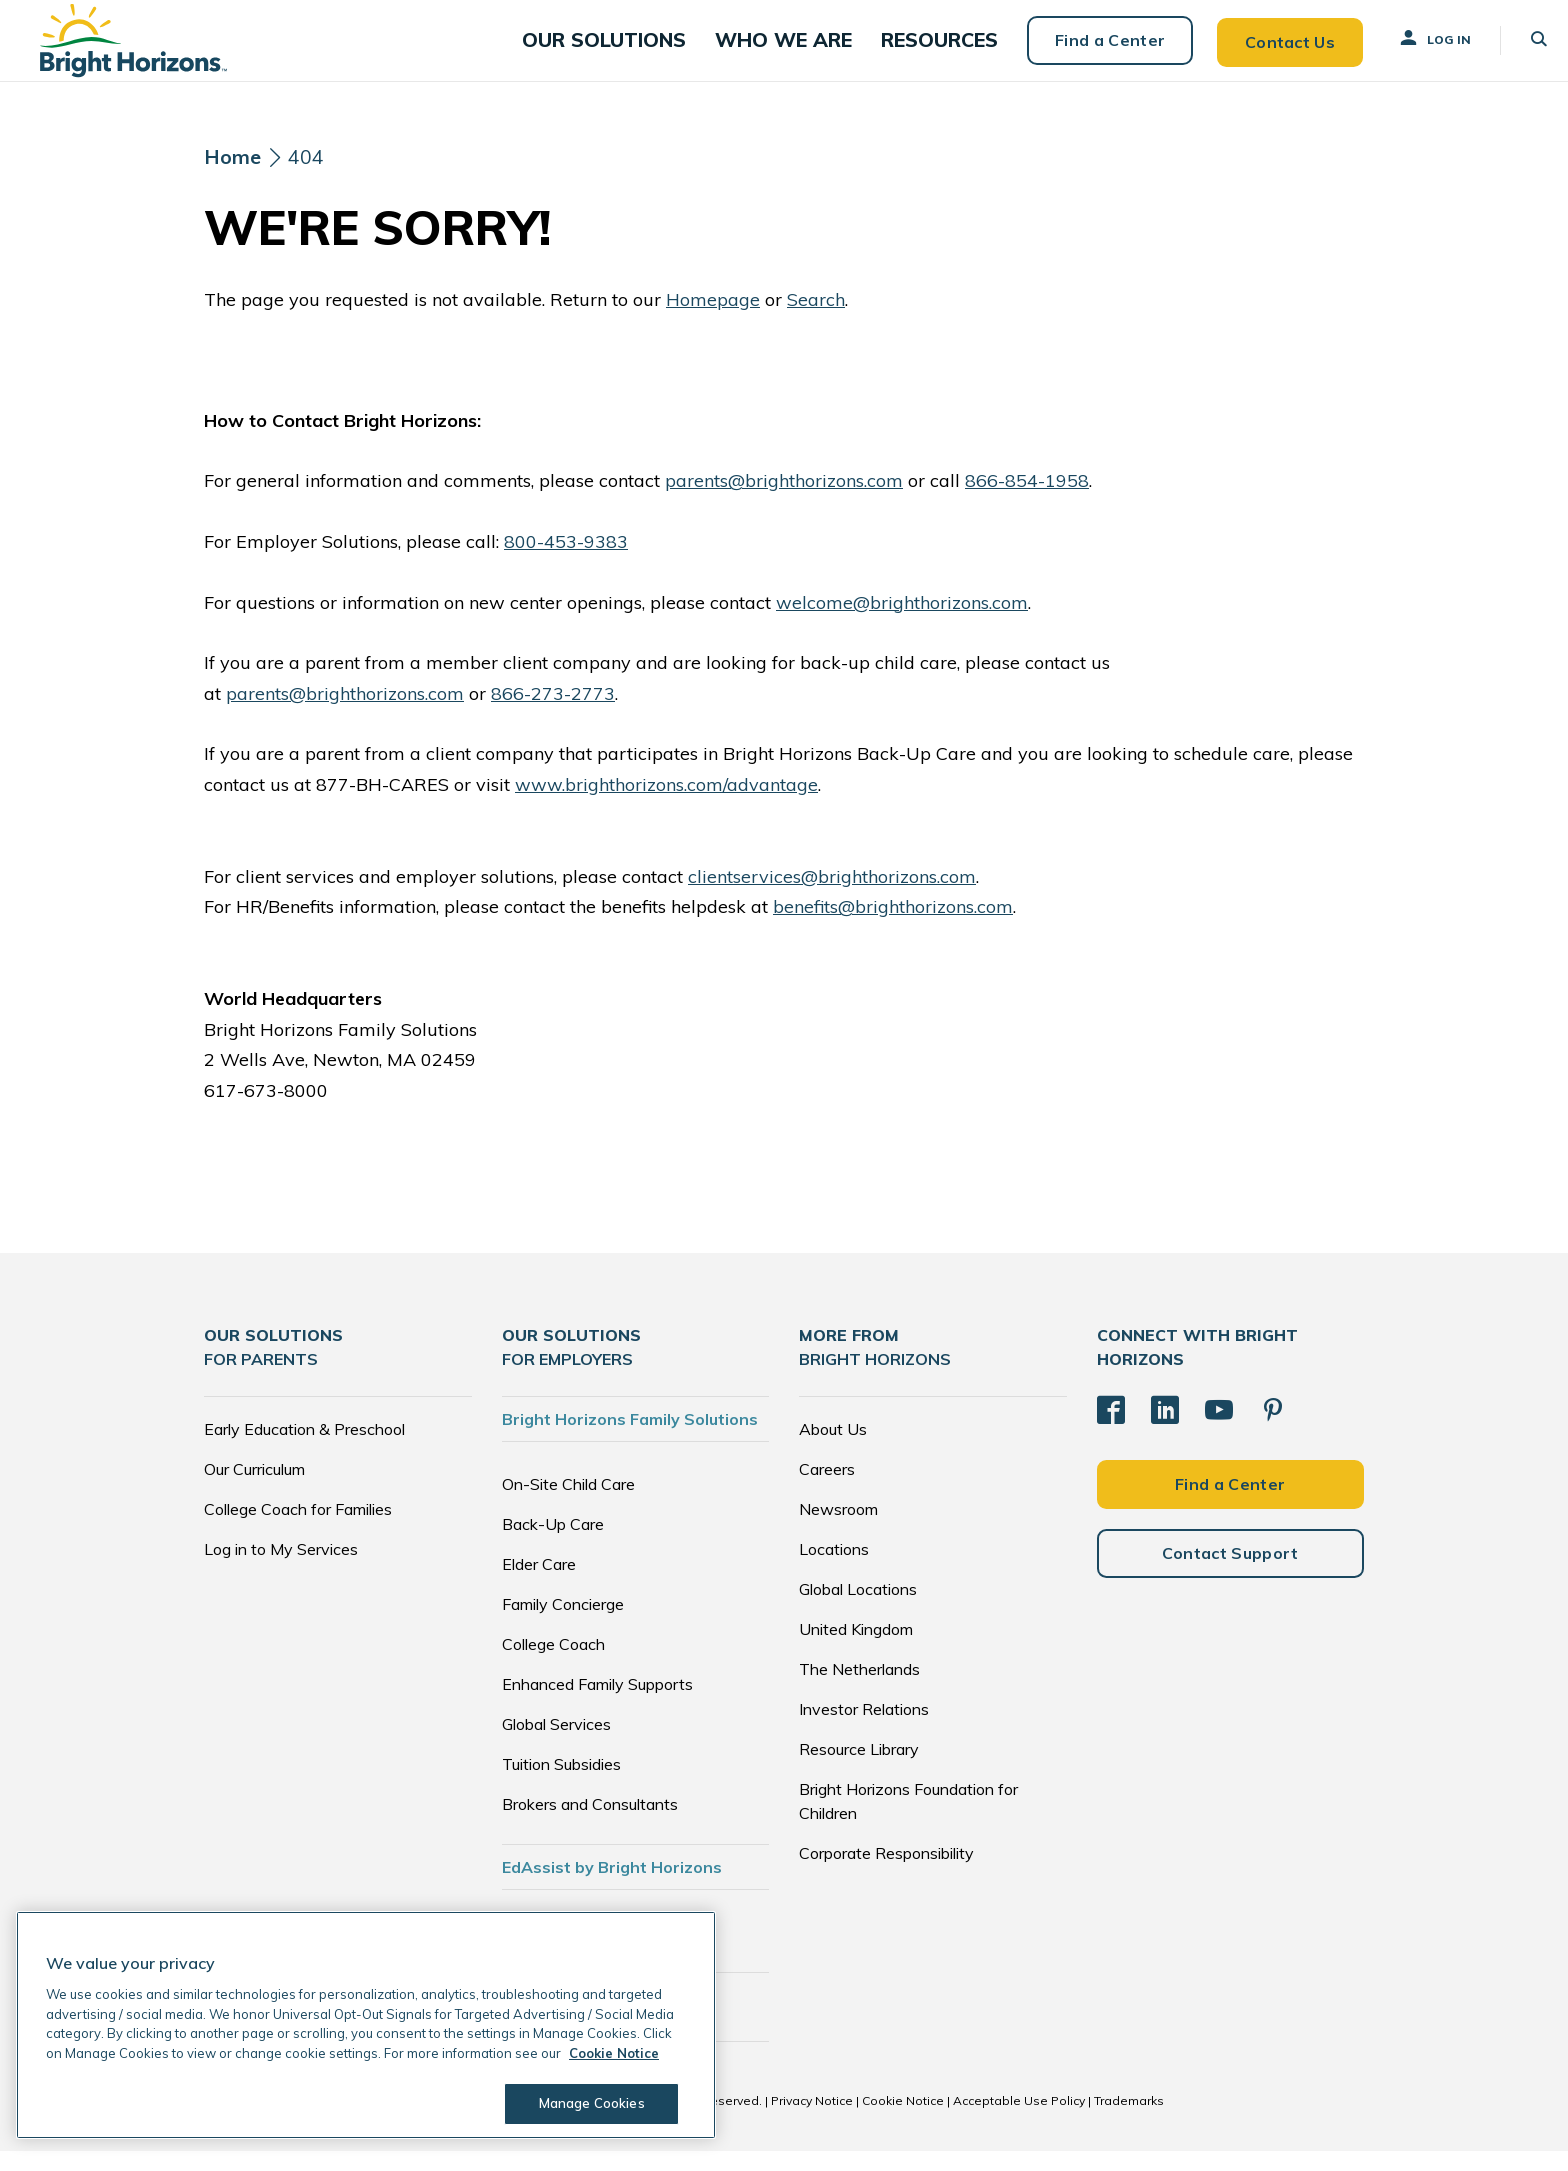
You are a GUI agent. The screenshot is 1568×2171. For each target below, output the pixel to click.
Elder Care (539, 1584)
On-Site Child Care (568, 1504)
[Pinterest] (1273, 1429)
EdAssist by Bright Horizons (612, 1887)
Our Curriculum (254, 1489)
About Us (833, 1449)
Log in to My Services (281, 1569)
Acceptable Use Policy (1019, 2120)
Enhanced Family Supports (597, 1704)
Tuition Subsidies (561, 1784)
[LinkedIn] (1165, 1429)
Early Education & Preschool (304, 1449)
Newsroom (838, 1529)
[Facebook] (1111, 1429)
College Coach (553, 1664)
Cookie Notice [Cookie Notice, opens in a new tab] (614, 2053)
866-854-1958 (1027, 501)
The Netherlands (859, 1689)
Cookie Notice (903, 2120)
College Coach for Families (298, 1529)
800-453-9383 (566, 561)
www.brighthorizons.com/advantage (666, 804)
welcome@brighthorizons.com (902, 622)
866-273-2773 (553, 713)
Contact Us (1270, 50)
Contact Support (1230, 1571)
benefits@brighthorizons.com (893, 927)
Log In (1415, 49)
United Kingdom (856, 1649)
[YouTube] (1219, 1429)
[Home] (232, 178)
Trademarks (1129, 2120)
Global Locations (858, 1609)
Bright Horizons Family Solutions (630, 1439)
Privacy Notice (812, 2120)
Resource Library (859, 1769)
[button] (636, 50)
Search (816, 319)
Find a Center (1090, 50)
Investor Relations (864, 1729)
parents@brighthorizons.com (784, 501)
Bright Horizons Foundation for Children (908, 1821)
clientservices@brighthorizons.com (832, 896)
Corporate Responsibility (886, 1873)
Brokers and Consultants (590, 1824)
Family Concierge (563, 1624)
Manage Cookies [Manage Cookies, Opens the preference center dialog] (586, 2103)
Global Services (556, 1744)
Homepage (713, 319)
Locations (834, 1569)
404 (306, 177)
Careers (827, 1489)
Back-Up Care (553, 1544)
